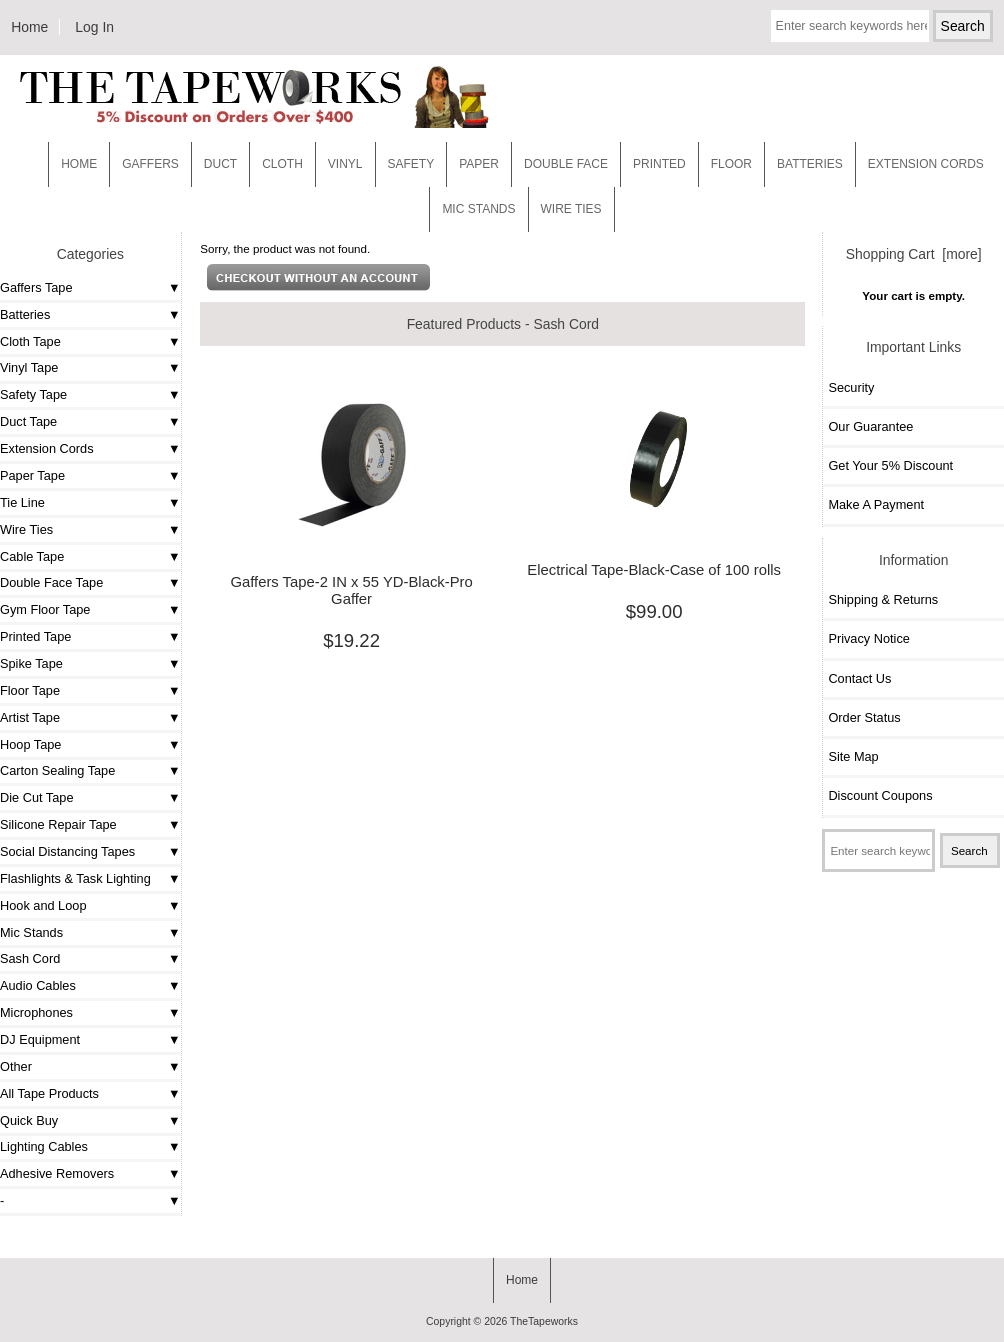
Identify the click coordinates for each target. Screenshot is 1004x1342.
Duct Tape (28, 421)
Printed (659, 164)
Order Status (864, 717)
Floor (731, 164)
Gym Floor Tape (45, 609)
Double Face (566, 164)
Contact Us (859, 678)
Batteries (810, 164)
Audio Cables (38, 985)
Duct (220, 164)
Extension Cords (47, 448)
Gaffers (150, 164)
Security (851, 387)
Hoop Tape (30, 744)
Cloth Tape (30, 341)
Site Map (853, 756)
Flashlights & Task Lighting (75, 878)
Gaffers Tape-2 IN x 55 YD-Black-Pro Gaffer (351, 590)
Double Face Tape (51, 582)
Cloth (282, 164)
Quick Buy (29, 1120)
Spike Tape (31, 663)
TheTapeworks (544, 1321)
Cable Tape (32, 556)
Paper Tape (32, 475)
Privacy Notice (868, 638)
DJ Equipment (40, 1039)
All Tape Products (49, 1093)
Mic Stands (31, 932)
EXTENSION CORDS (926, 164)
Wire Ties (26, 529)
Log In (94, 27)
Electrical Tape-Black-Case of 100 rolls (654, 570)
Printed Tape (35, 636)
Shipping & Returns (883, 599)
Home (29, 27)
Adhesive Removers (57, 1173)
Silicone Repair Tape (58, 824)
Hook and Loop (43, 905)
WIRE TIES (571, 209)
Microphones (36, 1012)
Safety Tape (33, 394)
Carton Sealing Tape (57, 770)
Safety (411, 164)
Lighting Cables (44, 1146)
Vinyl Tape (29, 367)
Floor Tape (30, 690)
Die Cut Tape (36, 797)
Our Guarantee (870, 426)
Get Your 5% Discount (890, 465)
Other (16, 1066)
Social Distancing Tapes (67, 851)
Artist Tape (30, 717)
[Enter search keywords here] (850, 26)
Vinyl (345, 164)
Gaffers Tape (36, 287)
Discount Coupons (880, 795)
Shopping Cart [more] (914, 254)
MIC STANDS (478, 209)
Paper (479, 164)
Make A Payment (876, 504)
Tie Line (22, 502)
